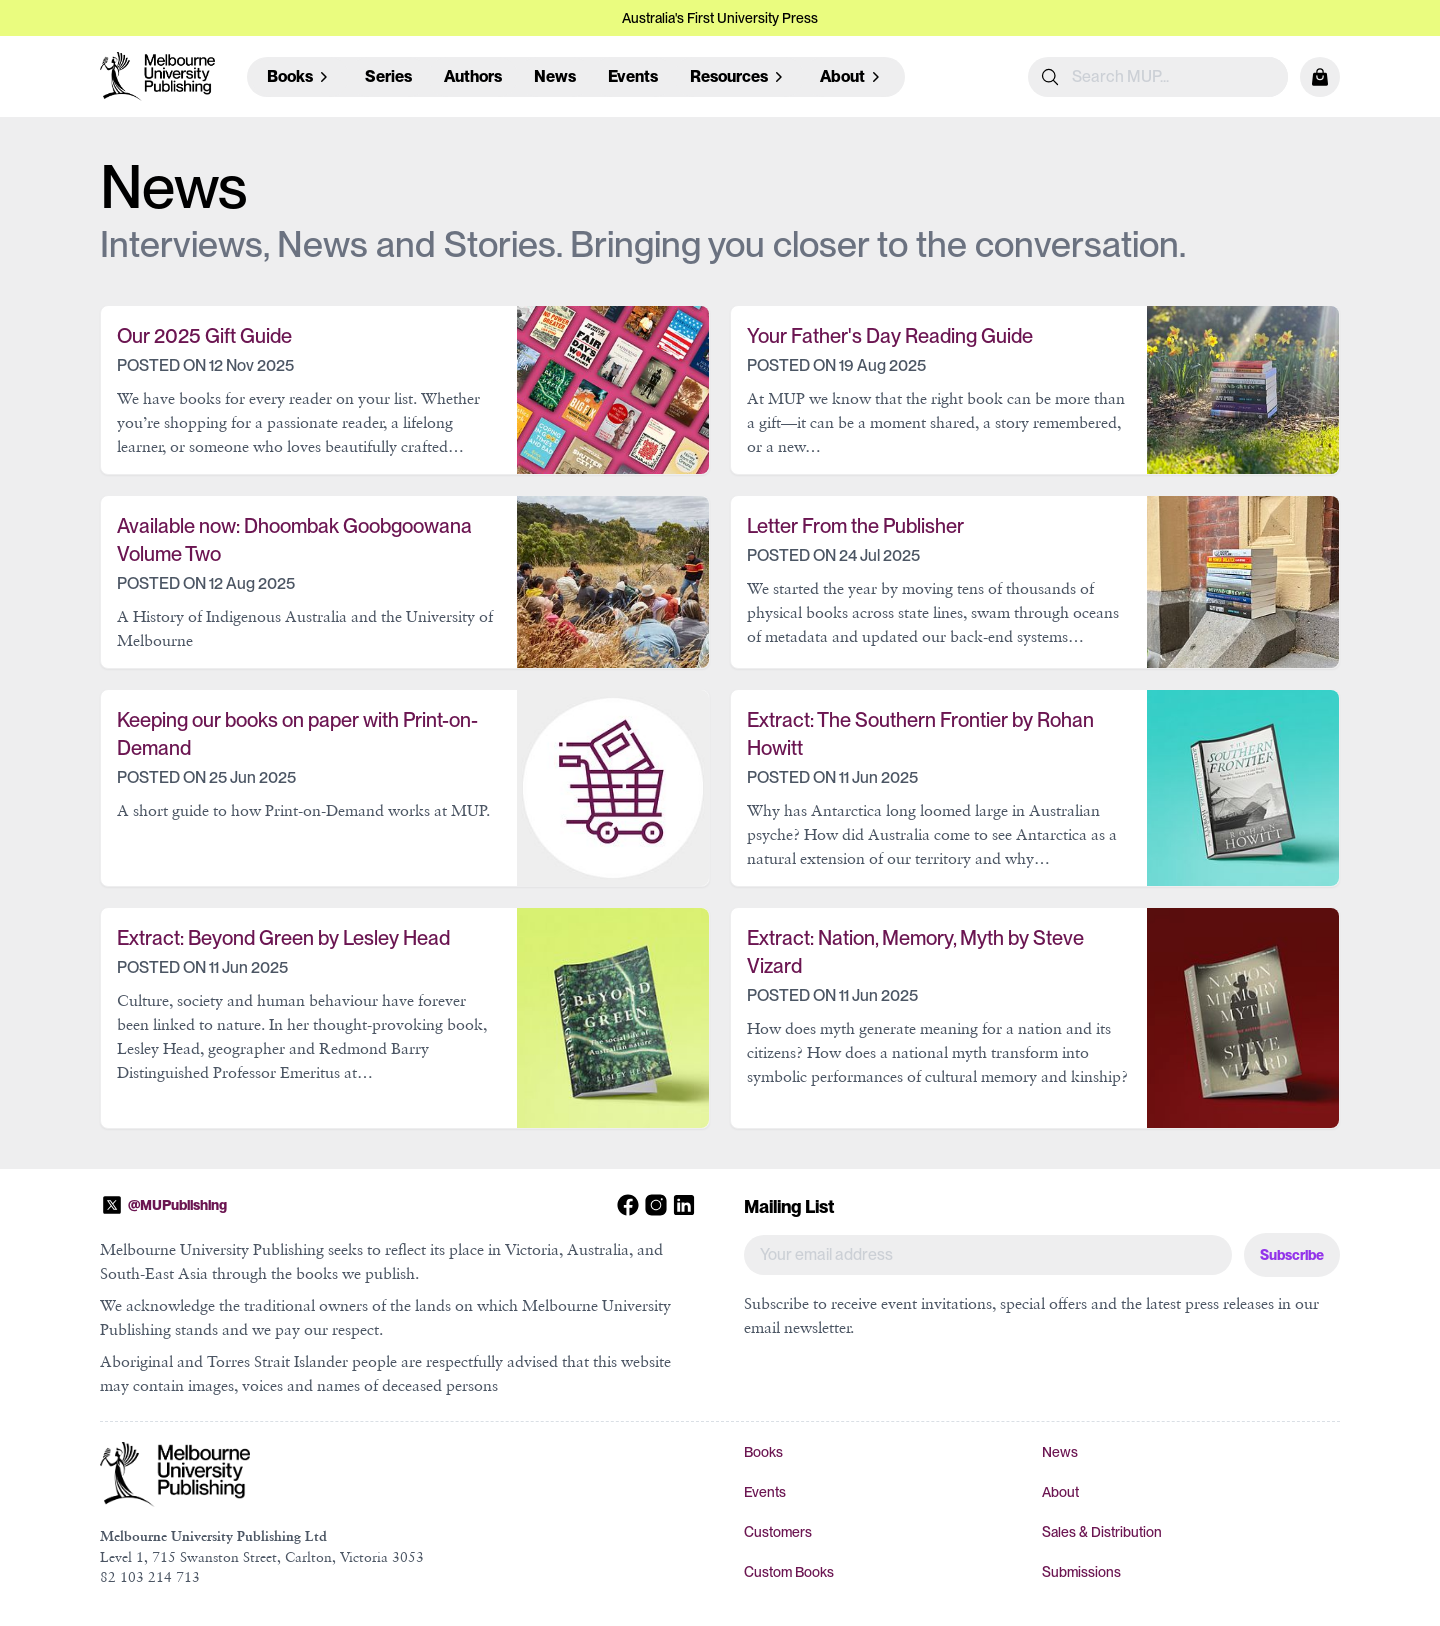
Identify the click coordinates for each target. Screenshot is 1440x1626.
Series (388, 76)
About (1060, 1492)
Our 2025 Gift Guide (204, 336)
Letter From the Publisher (855, 526)
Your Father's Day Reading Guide (890, 336)
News (555, 76)
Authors (473, 76)
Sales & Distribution (1102, 1532)
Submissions (1081, 1572)
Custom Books (789, 1572)
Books (763, 1452)
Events (633, 76)
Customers (778, 1532)
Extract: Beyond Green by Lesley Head (283, 938)
